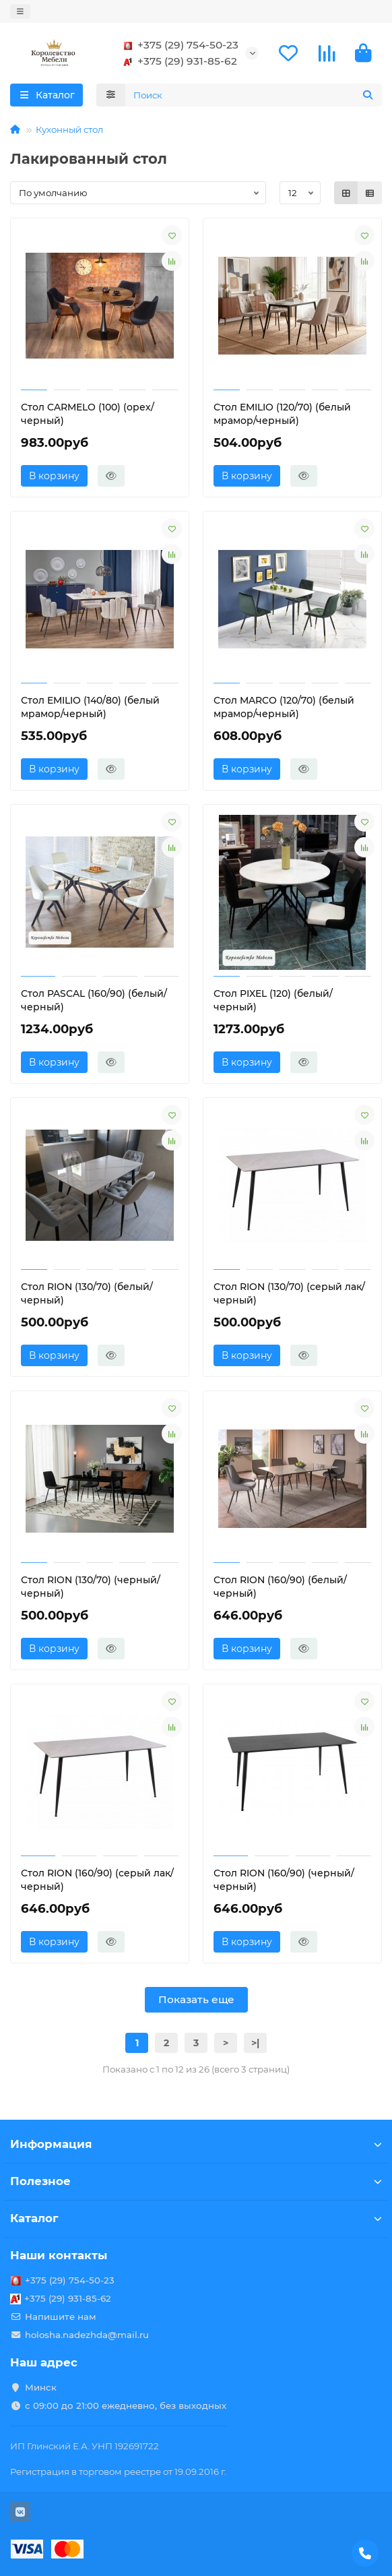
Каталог (196, 2218)
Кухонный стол (69, 129)
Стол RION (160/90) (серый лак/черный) (97, 1880)
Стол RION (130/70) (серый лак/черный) (289, 1293)
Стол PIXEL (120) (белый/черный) (273, 1000)
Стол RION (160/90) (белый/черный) (280, 1586)
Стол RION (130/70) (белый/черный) (87, 1293)
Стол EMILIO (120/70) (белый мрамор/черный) (282, 414)
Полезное (196, 2181)
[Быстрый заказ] (111, 476)
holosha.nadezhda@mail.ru (87, 2334)
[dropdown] (20, 11)
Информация (196, 2144)
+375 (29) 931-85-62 (178, 61)
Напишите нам (60, 2316)
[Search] (254, 95)
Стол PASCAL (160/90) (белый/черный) (94, 1000)
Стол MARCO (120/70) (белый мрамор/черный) (284, 707)
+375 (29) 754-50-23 (178, 45)
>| (255, 2043)
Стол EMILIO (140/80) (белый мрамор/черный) (90, 707)
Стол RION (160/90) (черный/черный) (284, 1880)
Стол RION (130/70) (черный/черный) (90, 1586)
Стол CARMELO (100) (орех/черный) (87, 414)
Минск (41, 2387)
